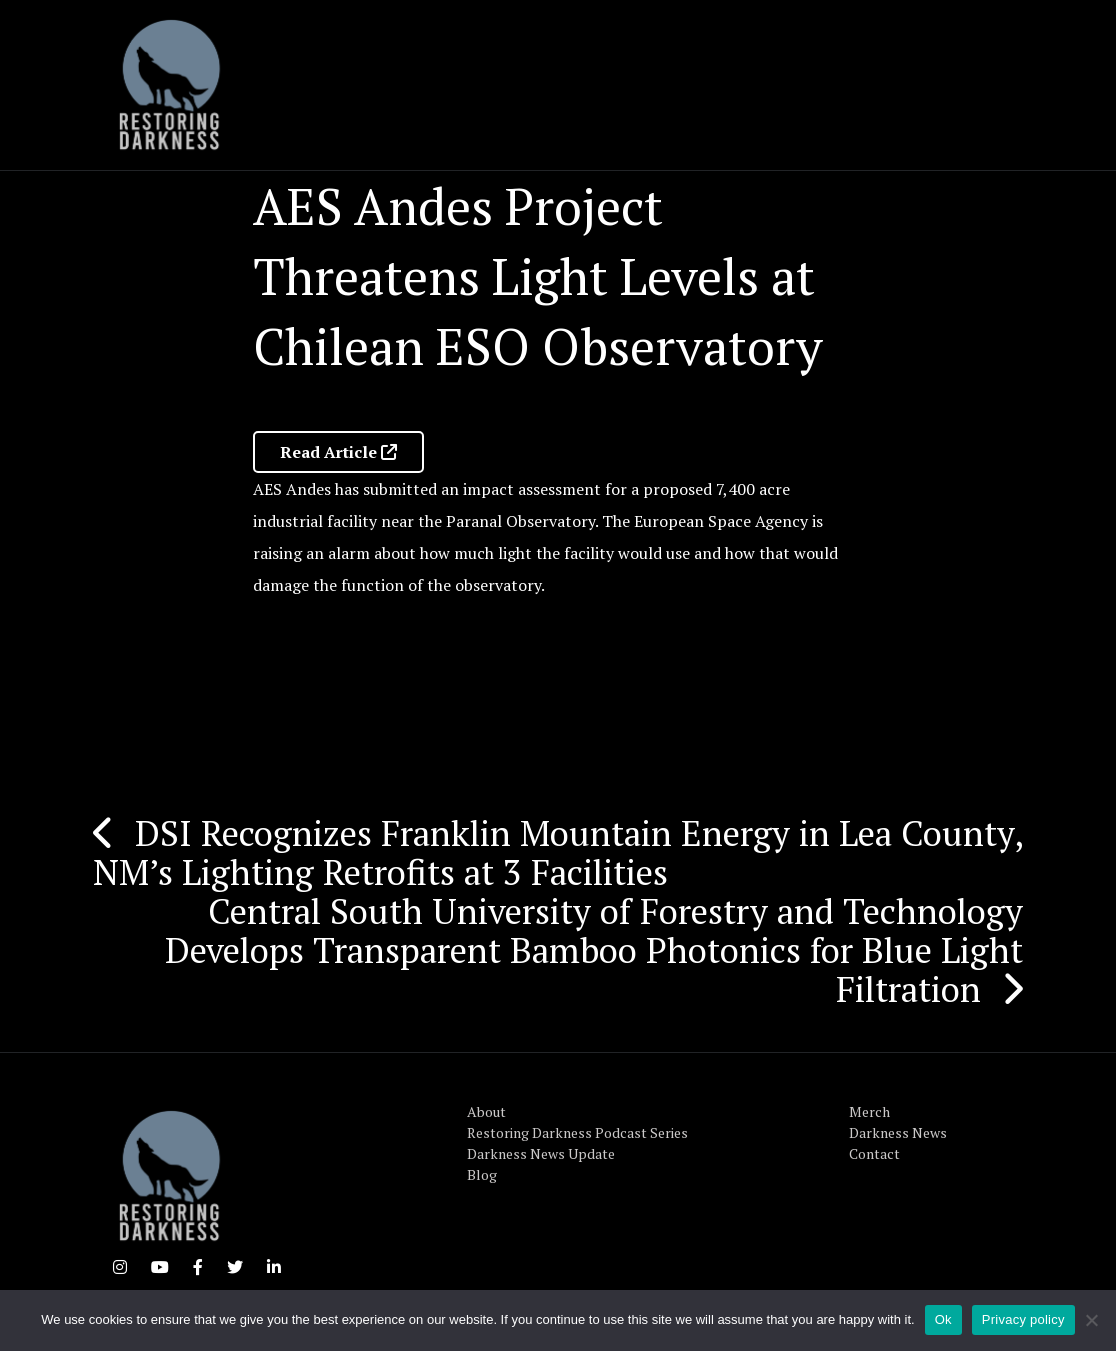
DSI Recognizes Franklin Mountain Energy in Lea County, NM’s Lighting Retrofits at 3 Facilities (558, 852)
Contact (874, 1153)
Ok (943, 1319)
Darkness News (898, 1132)
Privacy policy (1023, 1319)
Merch (869, 1111)
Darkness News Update (541, 1153)
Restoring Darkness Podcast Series (577, 1132)
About (486, 1111)
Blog (482, 1174)
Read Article (338, 452)
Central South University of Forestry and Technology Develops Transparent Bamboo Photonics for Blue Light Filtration (594, 950)
